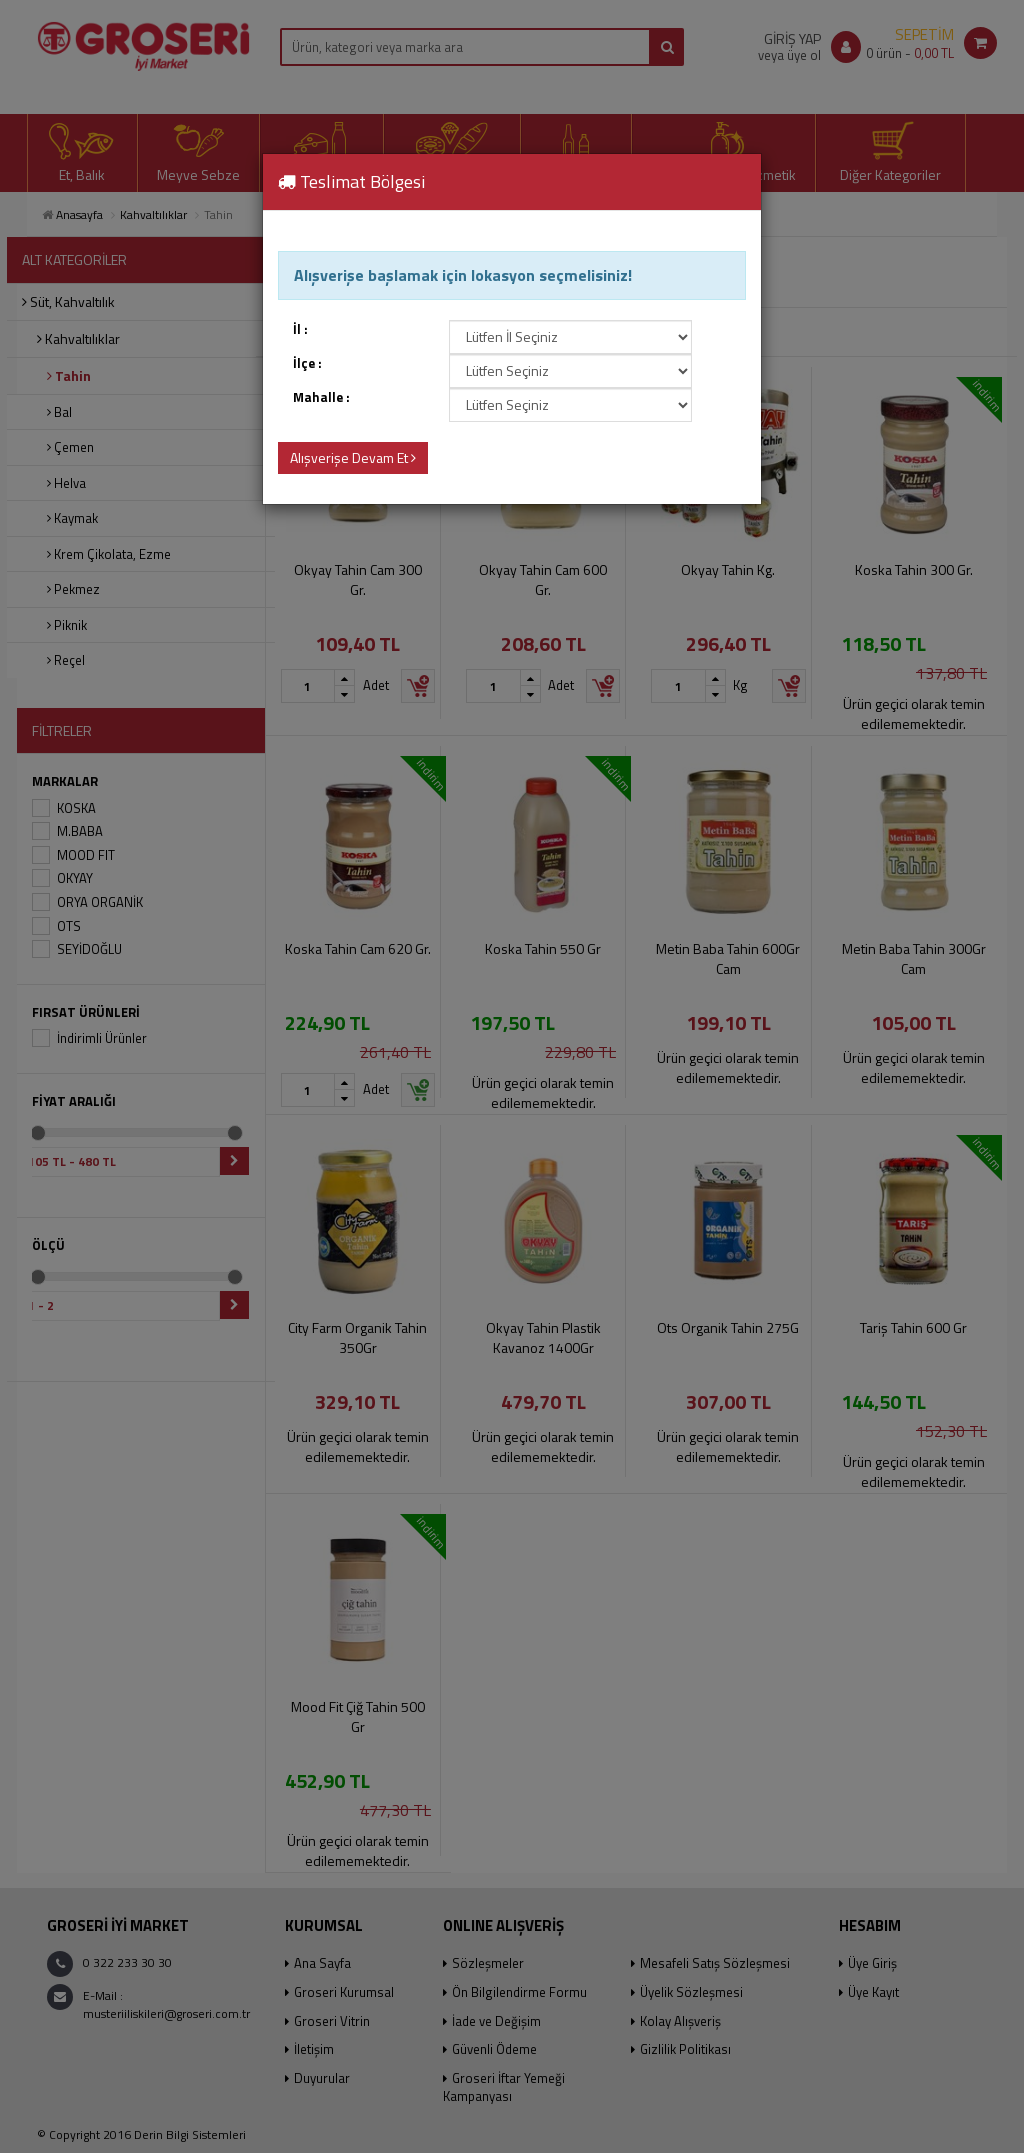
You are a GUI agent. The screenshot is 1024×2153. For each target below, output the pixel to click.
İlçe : (307, 363)
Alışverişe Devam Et (353, 457)
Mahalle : (321, 397)
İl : (300, 329)
